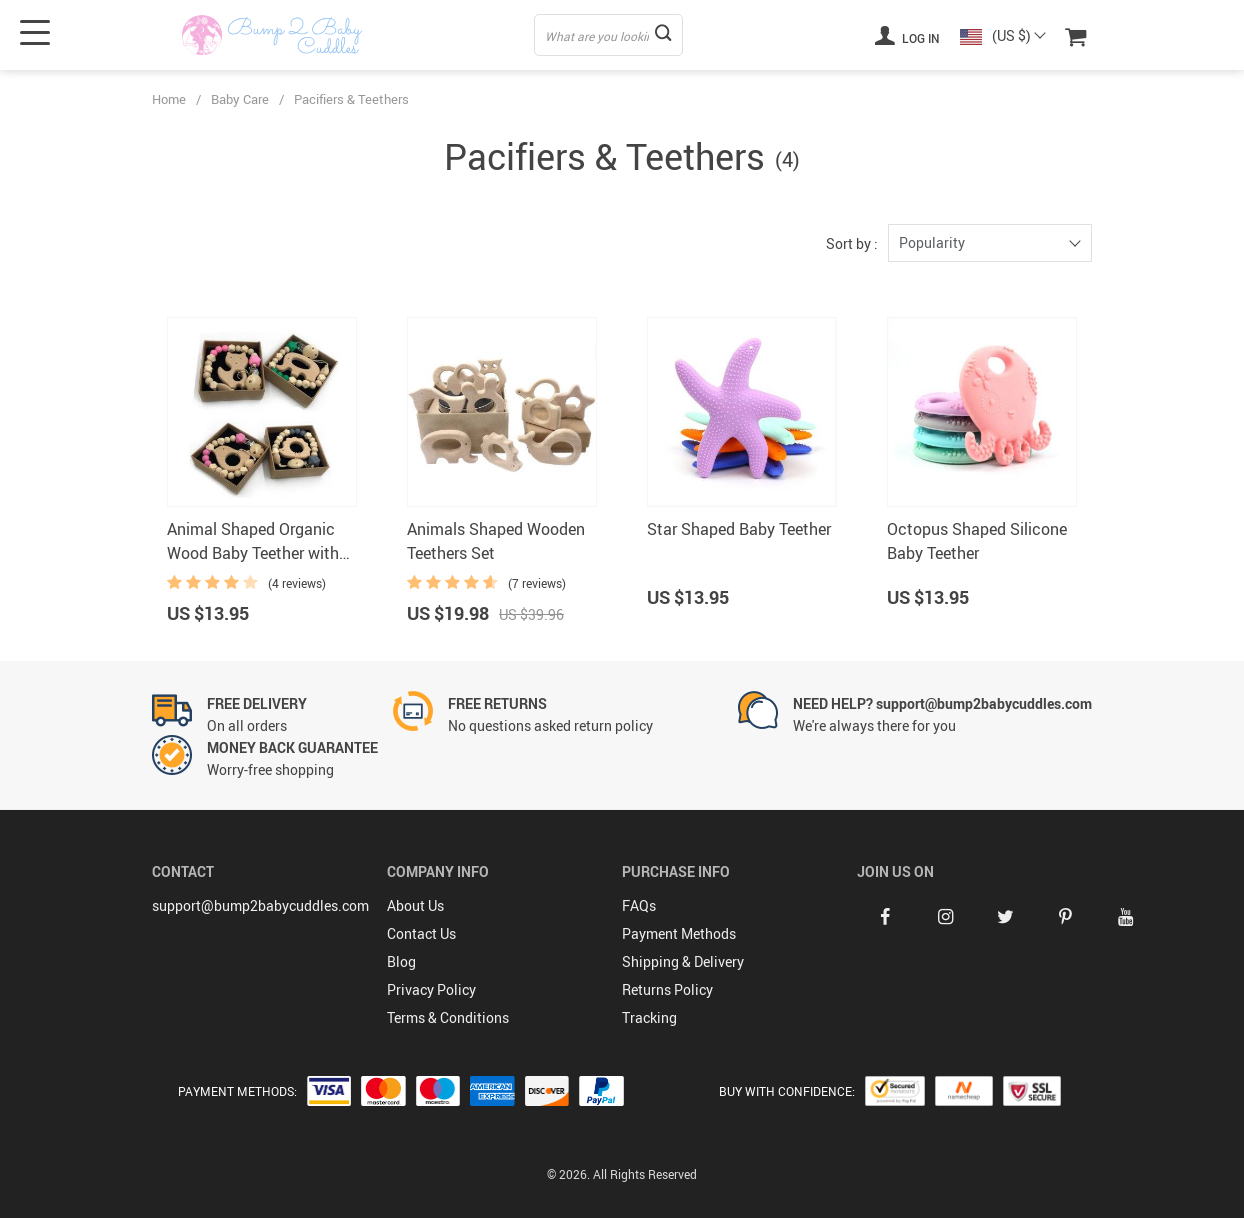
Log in (907, 35)
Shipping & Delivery (683, 961)
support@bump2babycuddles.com (260, 905)
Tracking (649, 1017)
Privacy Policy (431, 989)
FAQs (639, 905)
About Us (415, 905)
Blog (401, 961)
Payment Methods (679, 933)
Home (169, 99)
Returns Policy (667, 989)
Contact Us (421, 933)
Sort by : (852, 243)
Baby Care (240, 99)
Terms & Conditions (448, 1017)
